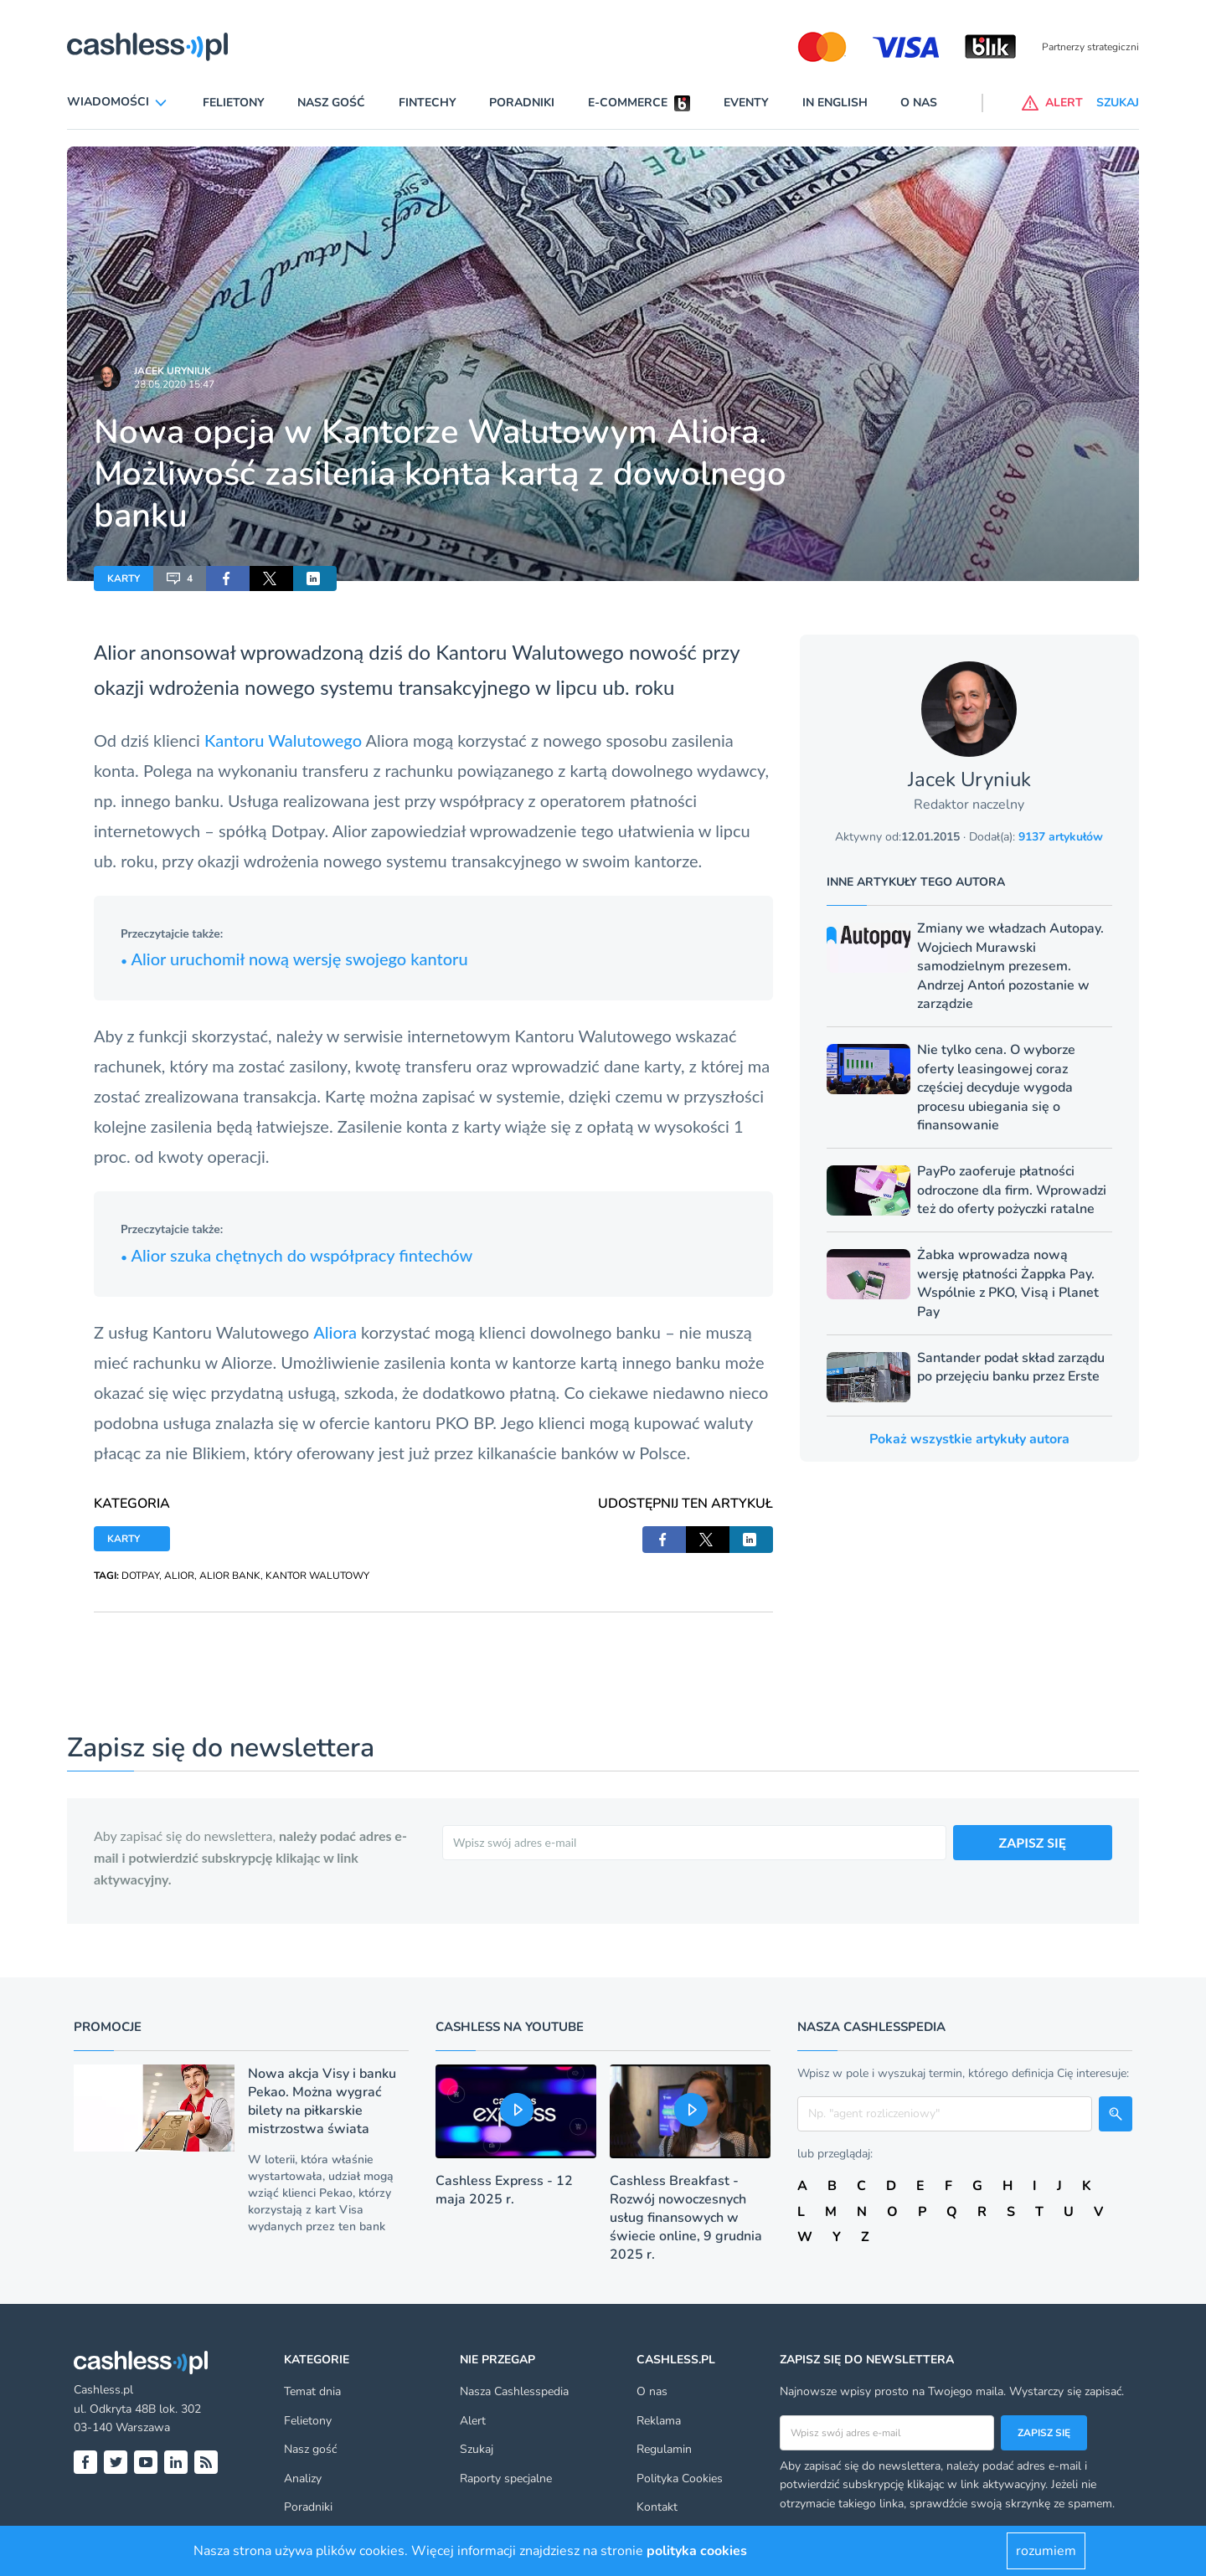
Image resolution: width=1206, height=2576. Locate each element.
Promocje (108, 2026)
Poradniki (521, 103)
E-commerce (627, 103)
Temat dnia (312, 2391)
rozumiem (1046, 2551)
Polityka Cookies (679, 2478)
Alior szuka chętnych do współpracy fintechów (296, 1255)
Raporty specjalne (506, 2478)
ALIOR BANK (229, 1575)
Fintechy (427, 103)
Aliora (337, 1332)
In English (835, 103)
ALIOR (179, 1575)
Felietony (234, 103)
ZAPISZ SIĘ (1033, 1842)
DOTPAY (140, 1575)
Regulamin (664, 2449)
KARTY (123, 578)
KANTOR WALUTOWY (317, 1575)
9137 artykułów (1060, 837)
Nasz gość (331, 103)
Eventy (746, 103)
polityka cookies (697, 2551)
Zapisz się (1044, 2433)
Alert (473, 2421)
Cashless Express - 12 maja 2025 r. (504, 2190)
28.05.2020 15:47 (174, 384)
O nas (918, 103)
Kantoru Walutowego (283, 740)
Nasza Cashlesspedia (514, 2391)
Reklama (658, 2421)
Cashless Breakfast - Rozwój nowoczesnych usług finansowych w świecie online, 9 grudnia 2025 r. (686, 2218)
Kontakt (657, 2507)
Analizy (303, 2478)
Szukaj (476, 2449)
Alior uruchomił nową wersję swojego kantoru (294, 959)
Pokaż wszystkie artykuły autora (969, 1439)
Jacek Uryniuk (172, 371)
